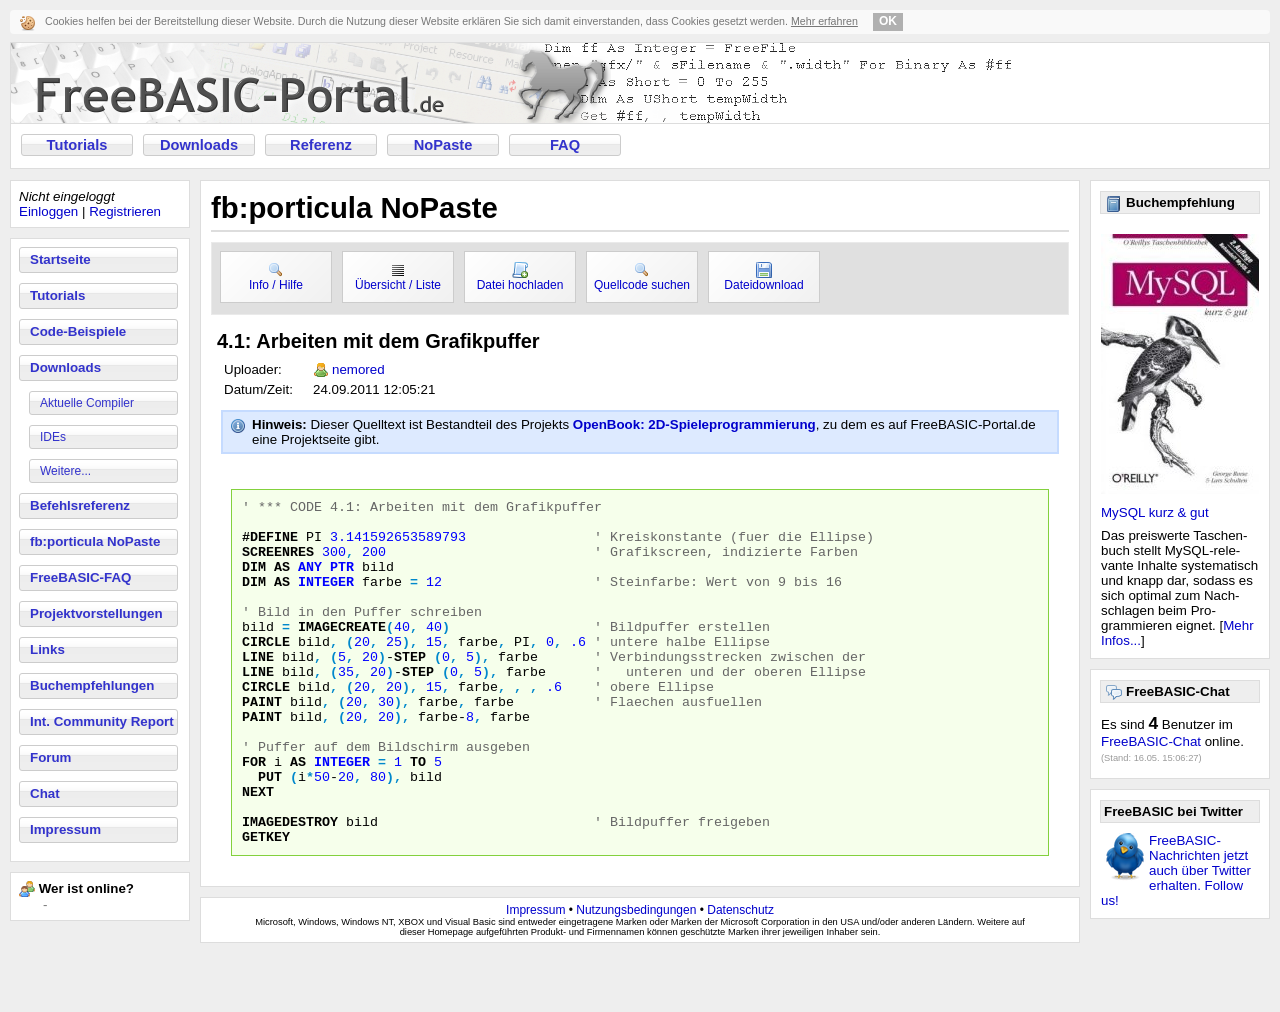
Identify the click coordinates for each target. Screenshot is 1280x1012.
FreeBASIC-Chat (1151, 741)
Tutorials (77, 145)
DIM (254, 581)
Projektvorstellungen (96, 613)
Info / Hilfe (276, 277)
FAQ (565, 145)
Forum (50, 757)
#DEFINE (270, 545)
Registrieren (125, 211)
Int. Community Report (102, 721)
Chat (45, 793)
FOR (254, 815)
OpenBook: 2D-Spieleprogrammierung (694, 424)
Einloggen (48, 211)
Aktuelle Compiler (87, 403)
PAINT (262, 743)
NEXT (258, 851)
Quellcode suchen (642, 277)
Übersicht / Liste (398, 277)
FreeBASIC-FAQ (80, 577)
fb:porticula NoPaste (95, 541)
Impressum (65, 829)
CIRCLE (266, 671)
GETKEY (266, 905)
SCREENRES (278, 563)
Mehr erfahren (824, 21)
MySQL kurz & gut (1155, 512)
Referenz (321, 145)
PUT (270, 833)
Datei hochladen (520, 277)
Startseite (60, 259)
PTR (342, 581)
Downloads (199, 145)
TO (418, 815)
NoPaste (443, 145)
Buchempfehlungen (92, 685)
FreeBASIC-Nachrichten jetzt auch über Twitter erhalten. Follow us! (1176, 870)
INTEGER (326, 599)
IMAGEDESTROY (290, 887)
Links (47, 649)
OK (888, 21)
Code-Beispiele (78, 331)
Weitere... (65, 471)
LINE (258, 689)
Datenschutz (740, 969)
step (410, 689)
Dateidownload (763, 277)
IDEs (53, 437)
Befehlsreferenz (80, 505)
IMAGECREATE (342, 653)
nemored (358, 369)
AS (282, 581)
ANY (310, 581)
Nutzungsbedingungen (636, 969)
